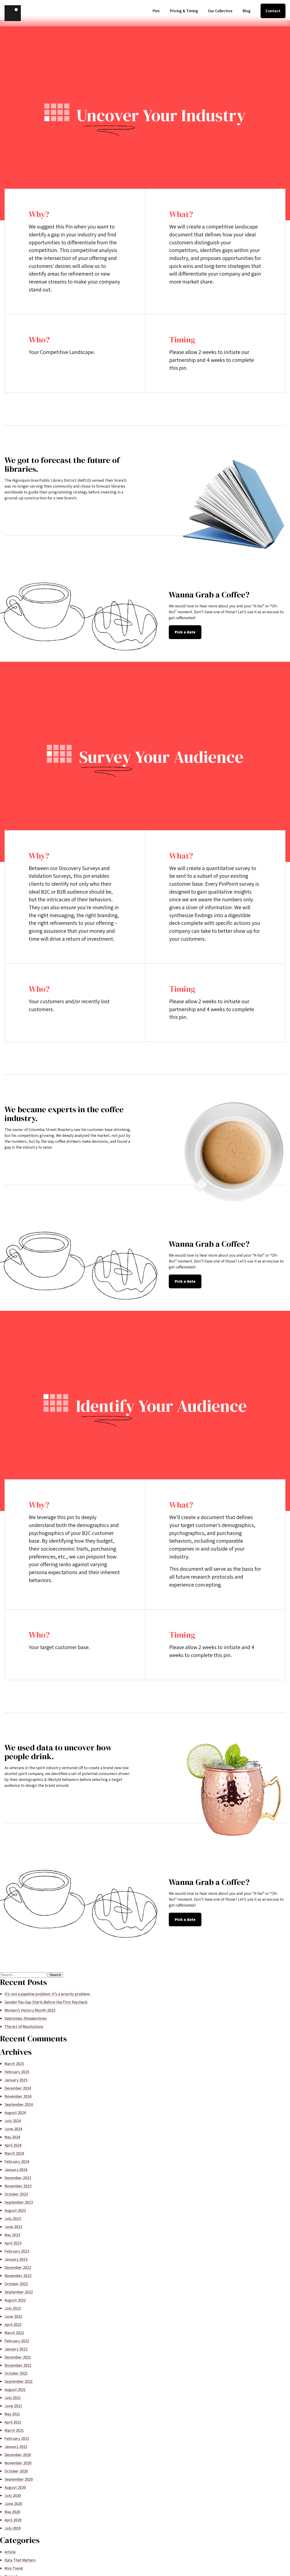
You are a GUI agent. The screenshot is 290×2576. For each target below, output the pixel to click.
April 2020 (13, 2520)
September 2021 (19, 2381)
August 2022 (15, 2300)
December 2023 (18, 2177)
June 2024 (13, 2128)
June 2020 (13, 2503)
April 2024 (13, 2145)
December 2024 (18, 2088)
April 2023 (13, 2243)
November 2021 (18, 2365)
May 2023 (12, 2234)
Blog (246, 10)
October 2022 (16, 2283)
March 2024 (14, 2153)
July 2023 (13, 2218)
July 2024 (13, 2120)
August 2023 (15, 2210)
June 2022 (13, 2316)
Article (10, 2551)
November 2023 (18, 2186)
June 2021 (13, 2405)
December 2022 (18, 2267)
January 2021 (16, 2446)
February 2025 (17, 2071)
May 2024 (12, 2137)
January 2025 (16, 2080)
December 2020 (18, 2454)
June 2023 (13, 2226)
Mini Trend (14, 2568)
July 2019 (13, 2528)
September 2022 (19, 2292)
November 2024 (18, 2096)
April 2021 (13, 2422)
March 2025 (14, 2063)
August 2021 (15, 2389)
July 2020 (13, 2495)
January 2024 (16, 2169)
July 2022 (13, 2308)
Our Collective (220, 10)
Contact (273, 10)
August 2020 (15, 2487)
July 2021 (13, 2397)
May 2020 (12, 2511)
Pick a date (185, 632)
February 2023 (17, 2251)
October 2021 (16, 2373)
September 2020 (19, 2479)
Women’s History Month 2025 (30, 2010)
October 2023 (16, 2194)
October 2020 (16, 2471)
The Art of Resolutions (24, 2026)
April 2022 (13, 2324)
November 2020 (18, 2462)
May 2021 (12, 2414)
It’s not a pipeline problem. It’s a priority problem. (47, 1993)
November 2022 (18, 2275)
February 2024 (17, 2161)
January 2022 (16, 2349)
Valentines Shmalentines (26, 2018)
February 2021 (17, 2438)
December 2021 (18, 2357)
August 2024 (15, 2112)
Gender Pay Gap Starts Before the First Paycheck (46, 2002)
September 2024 (19, 2104)
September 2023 (19, 2202)
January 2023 (16, 2259)
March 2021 (14, 2430)
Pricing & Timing (184, 10)
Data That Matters (20, 2560)
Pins (156, 10)
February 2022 (17, 2340)
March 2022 (14, 2332)
